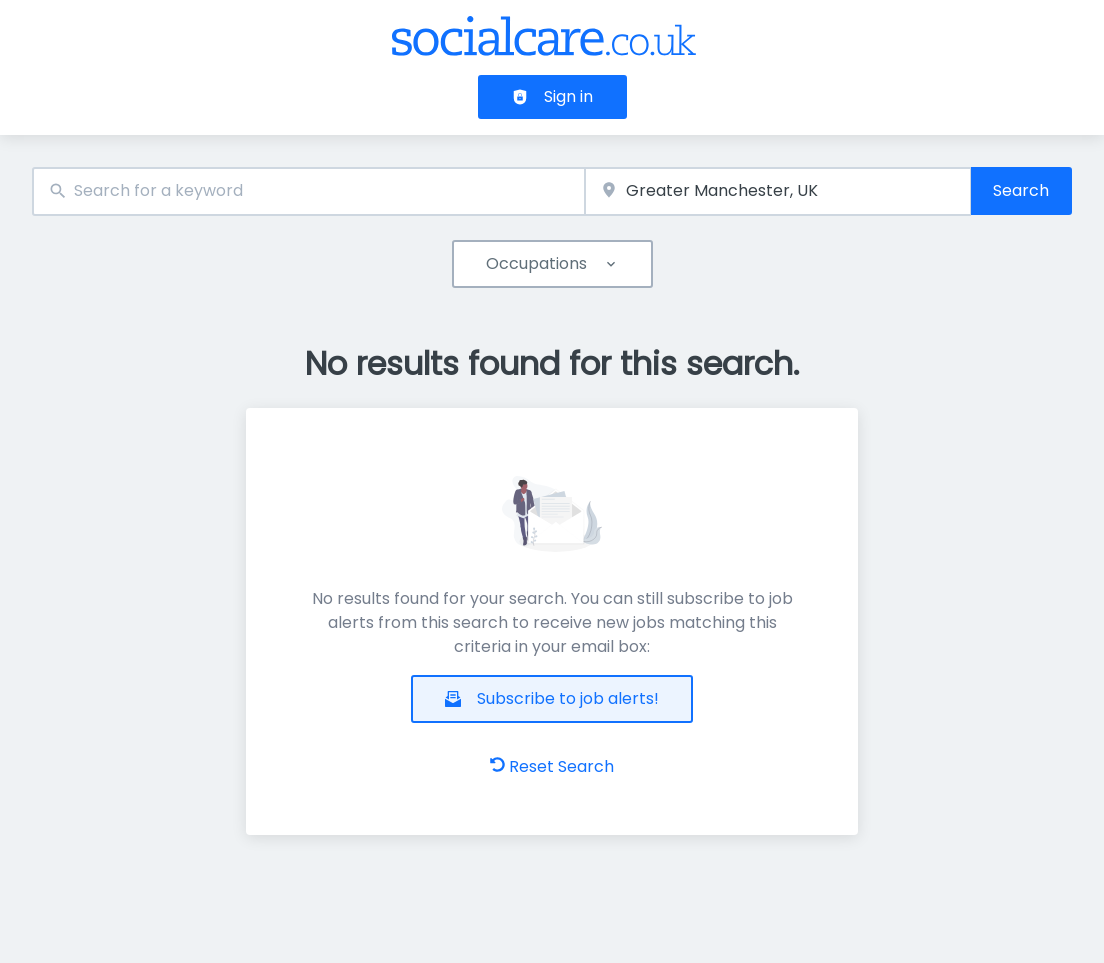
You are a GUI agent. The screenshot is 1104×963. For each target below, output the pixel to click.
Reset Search (552, 766)
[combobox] (308, 191)
